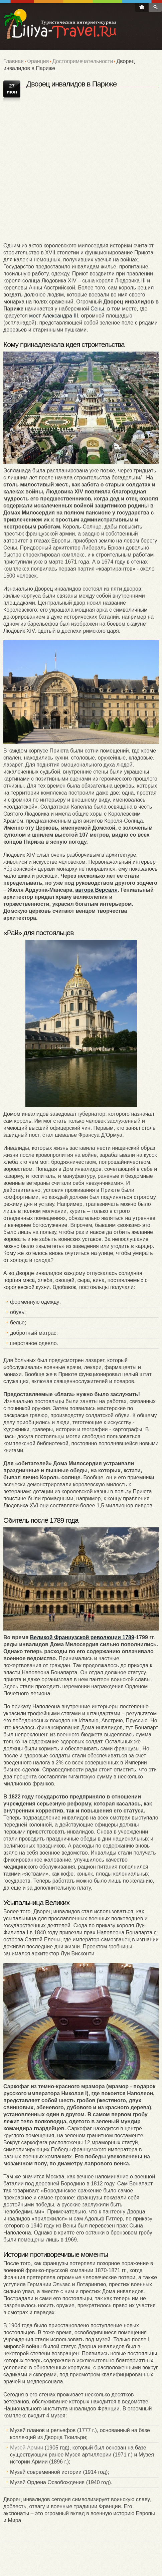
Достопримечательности (82, 61)
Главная (13, 61)
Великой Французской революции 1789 (82, 1637)
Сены (97, 308)
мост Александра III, (54, 315)
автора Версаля (96, 890)
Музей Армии (27, 2447)
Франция (38, 61)
